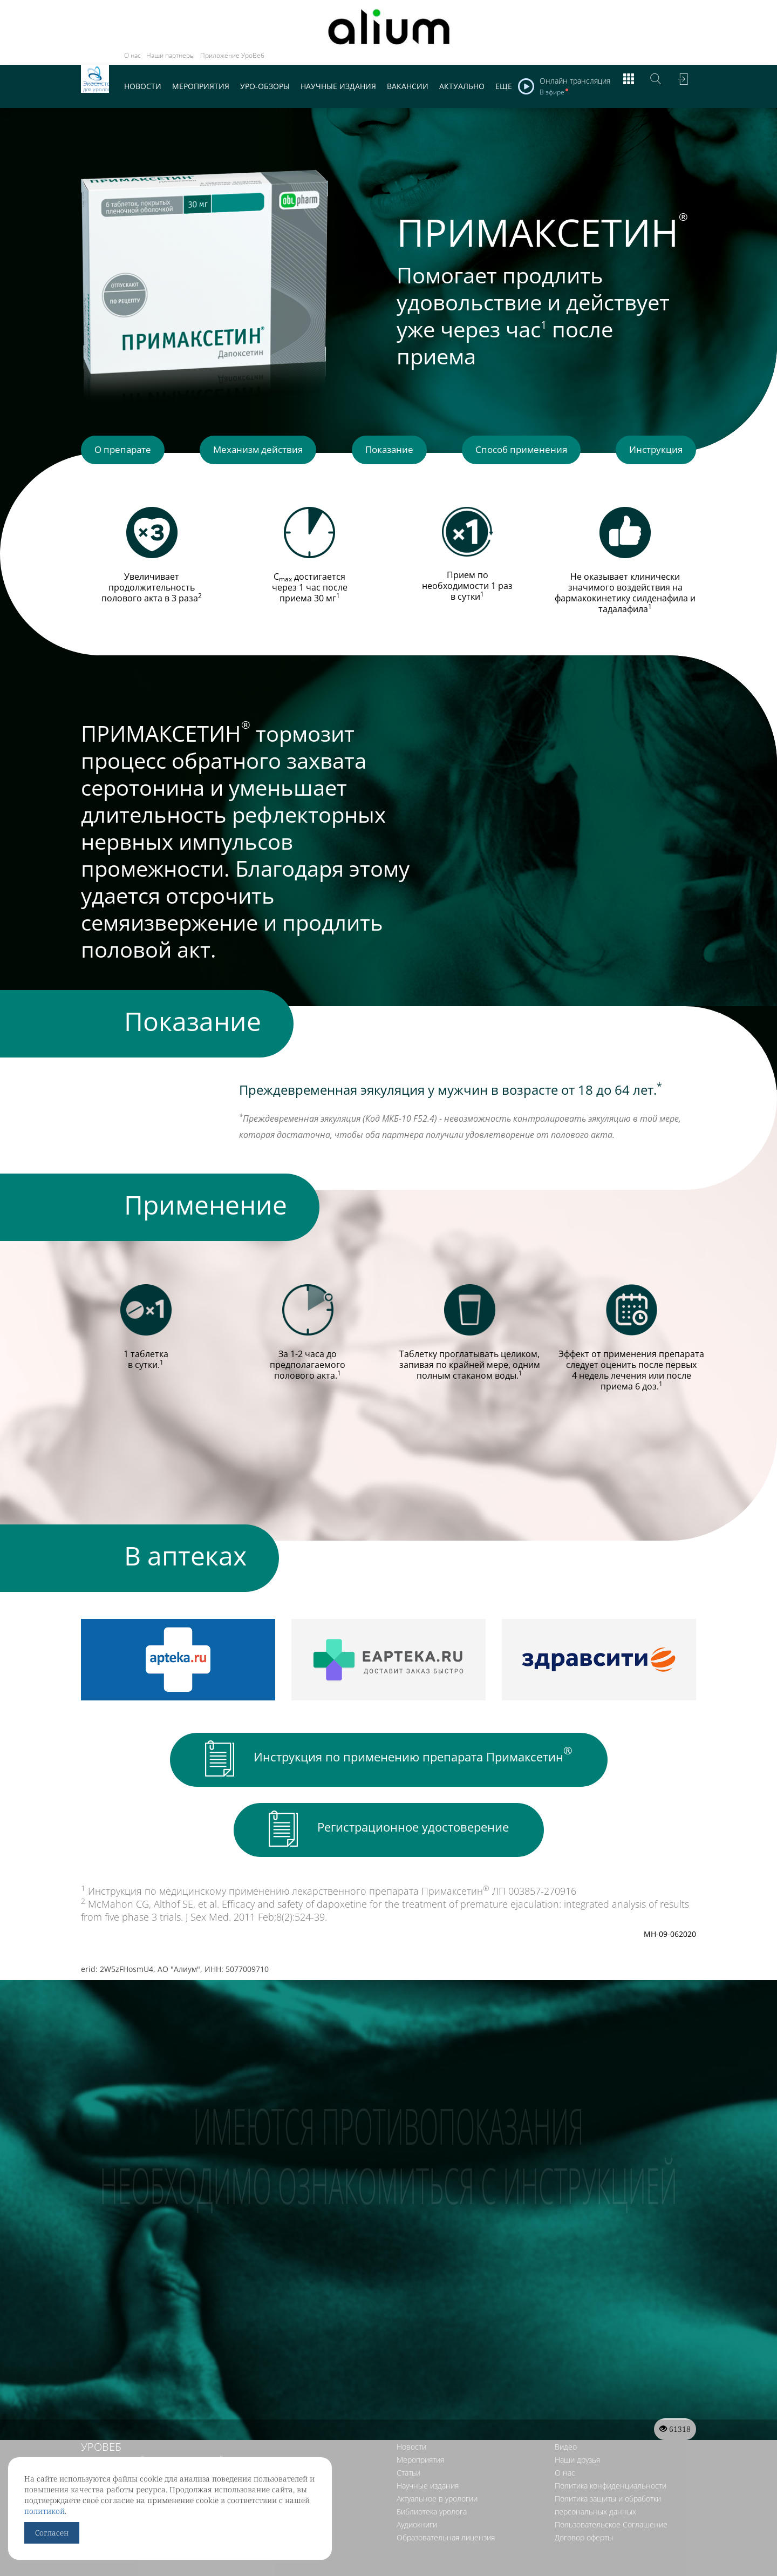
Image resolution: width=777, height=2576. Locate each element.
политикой (44, 2511)
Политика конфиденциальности (610, 2517)
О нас (132, 55)
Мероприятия (200, 86)
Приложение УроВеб (232, 55)
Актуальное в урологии (437, 2530)
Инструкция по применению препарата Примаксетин (388, 1760)
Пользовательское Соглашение (611, 2556)
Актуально (462, 86)
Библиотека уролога (432, 2543)
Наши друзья (577, 2491)
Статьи (408, 2504)
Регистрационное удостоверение (388, 1830)
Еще (503, 86)
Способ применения (519, 452)
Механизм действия (260, 452)
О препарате (127, 452)
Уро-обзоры (265, 86)
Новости (142, 86)
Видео (566, 2478)
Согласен (52, 2532)
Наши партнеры (170, 55)
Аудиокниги (417, 2556)
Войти (682, 86)
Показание (389, 452)
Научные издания (338, 86)
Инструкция (651, 452)
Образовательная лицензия (446, 2569)
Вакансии (407, 86)
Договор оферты (584, 2569)
